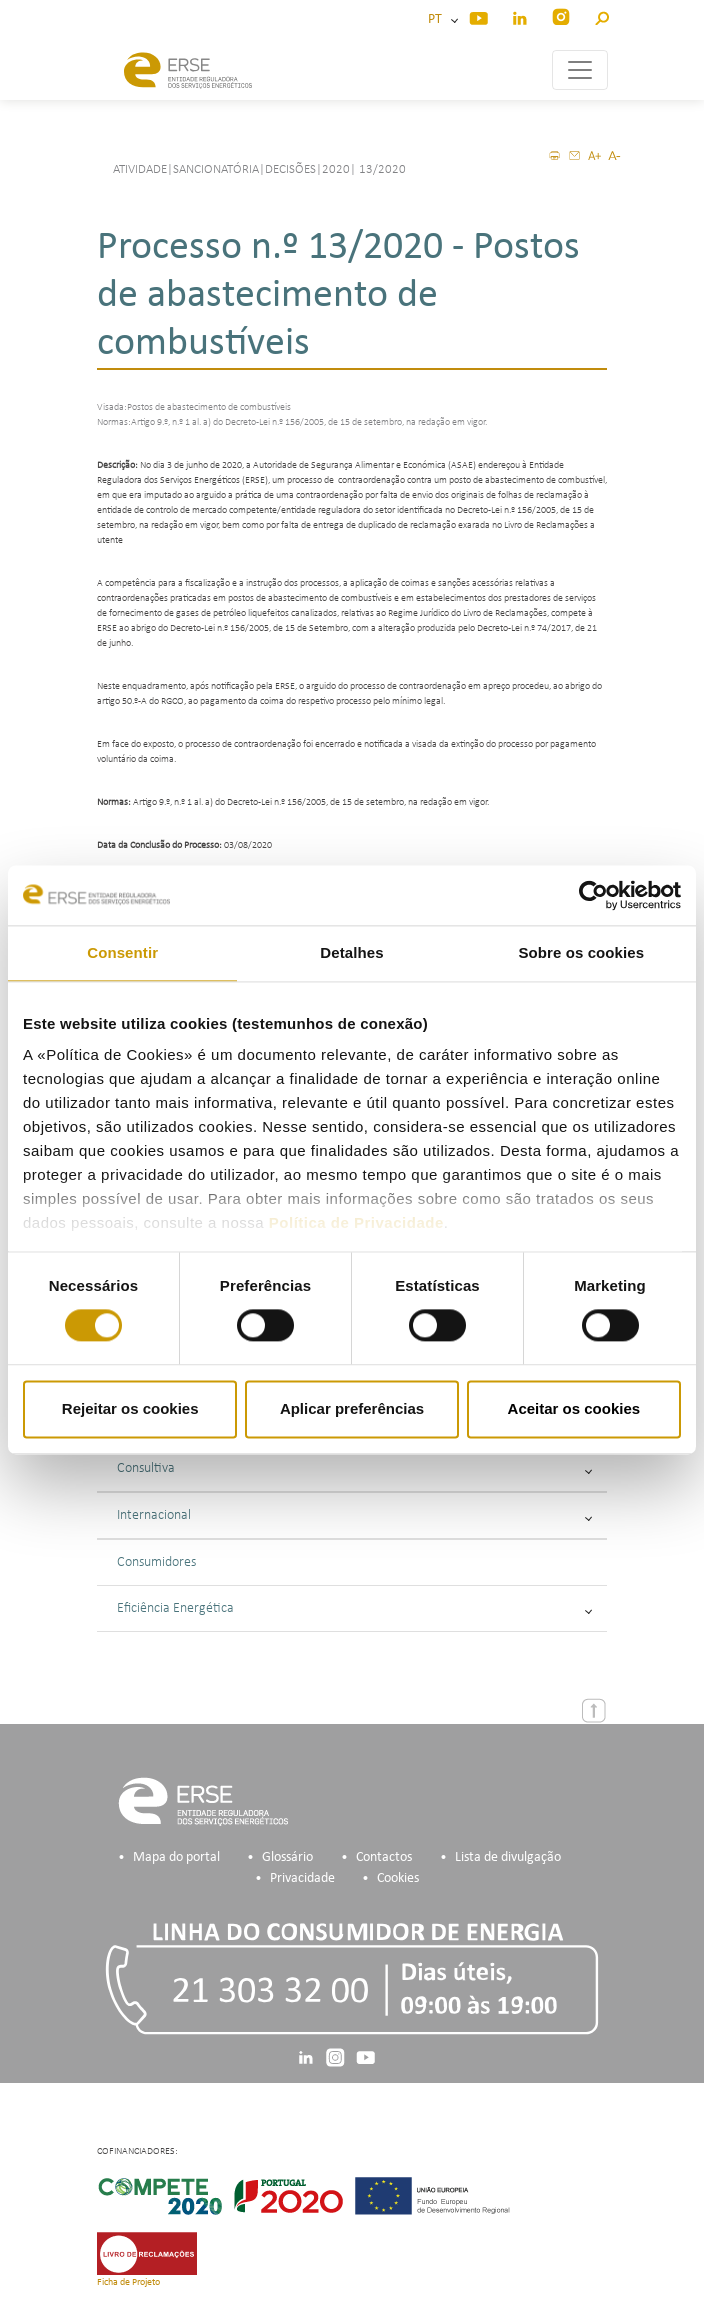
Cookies (398, 1878)
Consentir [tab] (122, 952)
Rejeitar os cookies (130, 1408)
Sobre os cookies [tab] (581, 952)
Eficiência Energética (354, 1608)
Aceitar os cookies (574, 1408)
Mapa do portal (176, 1857)
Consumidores (156, 1562)
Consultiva (354, 1468)
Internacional (354, 1515)
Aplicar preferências (352, 1408)
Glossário (287, 1857)
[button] (601, 15)
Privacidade (302, 1878)
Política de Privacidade (356, 1222)
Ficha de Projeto (128, 2282)
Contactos (384, 1857)
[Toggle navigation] (580, 70)
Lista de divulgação (508, 1857)
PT (438, 19)
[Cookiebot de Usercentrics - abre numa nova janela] (593, 895)
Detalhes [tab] (351, 952)
